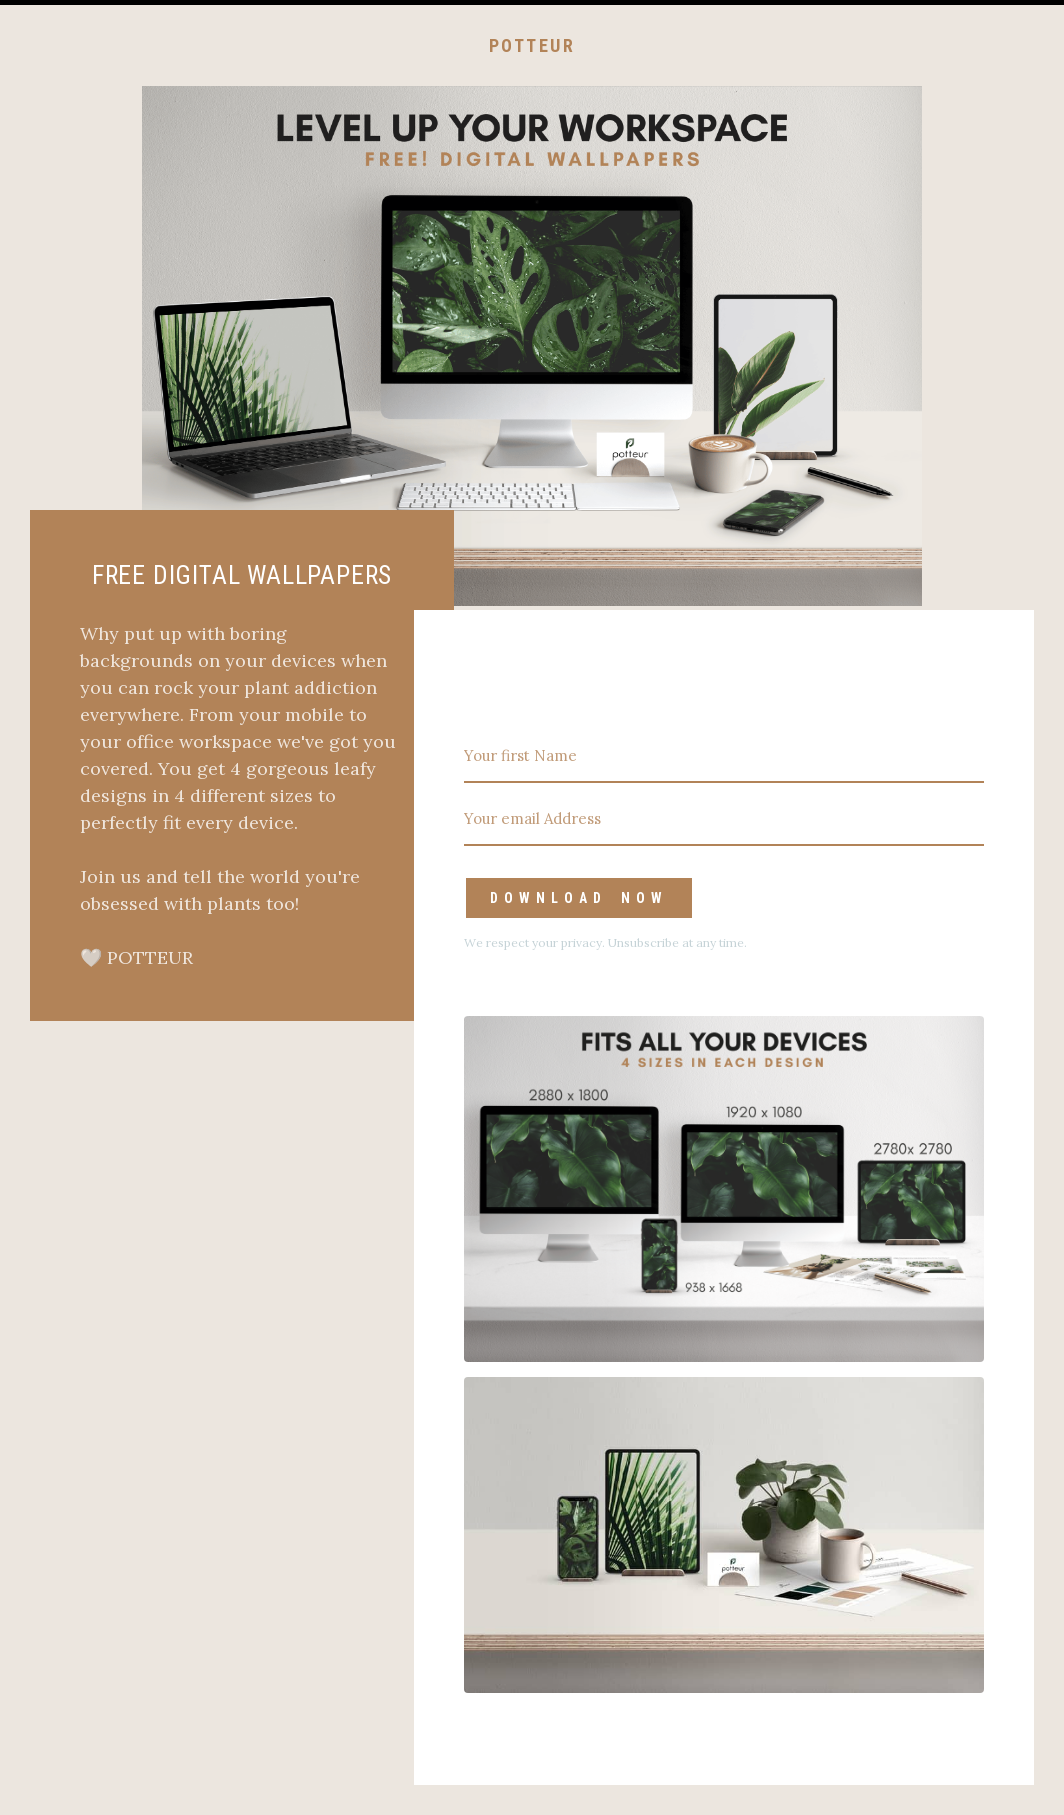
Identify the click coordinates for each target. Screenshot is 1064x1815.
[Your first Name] (724, 756)
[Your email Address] (724, 819)
